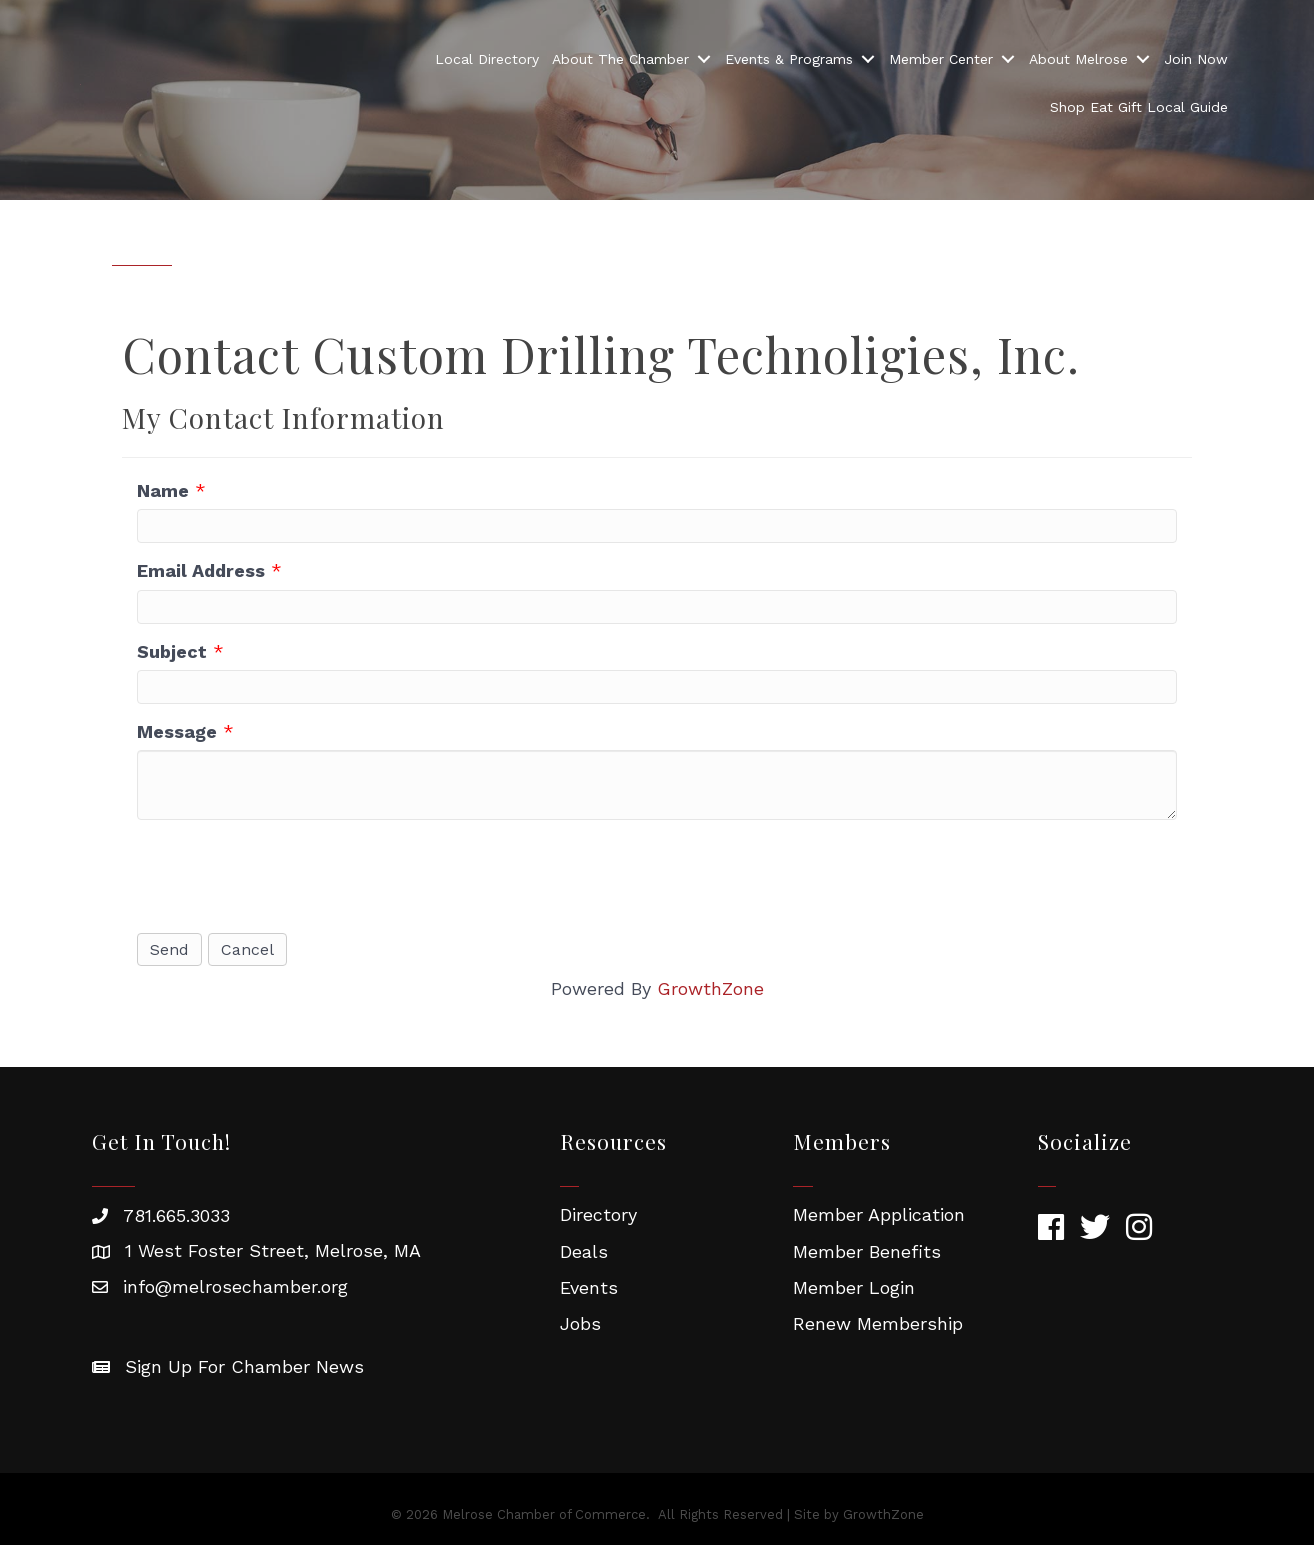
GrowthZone (710, 988)
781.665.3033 (176, 1215)
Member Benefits (867, 1251)
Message (177, 731)
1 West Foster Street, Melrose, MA (273, 1250)
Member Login (854, 1287)
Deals (584, 1251)
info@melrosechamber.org (235, 1286)
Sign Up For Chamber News (244, 1366)
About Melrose (1078, 59)
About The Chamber (620, 59)
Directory (598, 1214)
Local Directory (487, 59)
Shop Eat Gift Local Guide (1139, 108)
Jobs (580, 1323)
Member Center (941, 59)
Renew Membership (878, 1323)
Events (589, 1287)
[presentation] (289, 874)
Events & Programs (789, 59)
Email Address (201, 570)
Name (163, 490)
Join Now (1196, 59)
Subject (172, 651)
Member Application (879, 1214)
